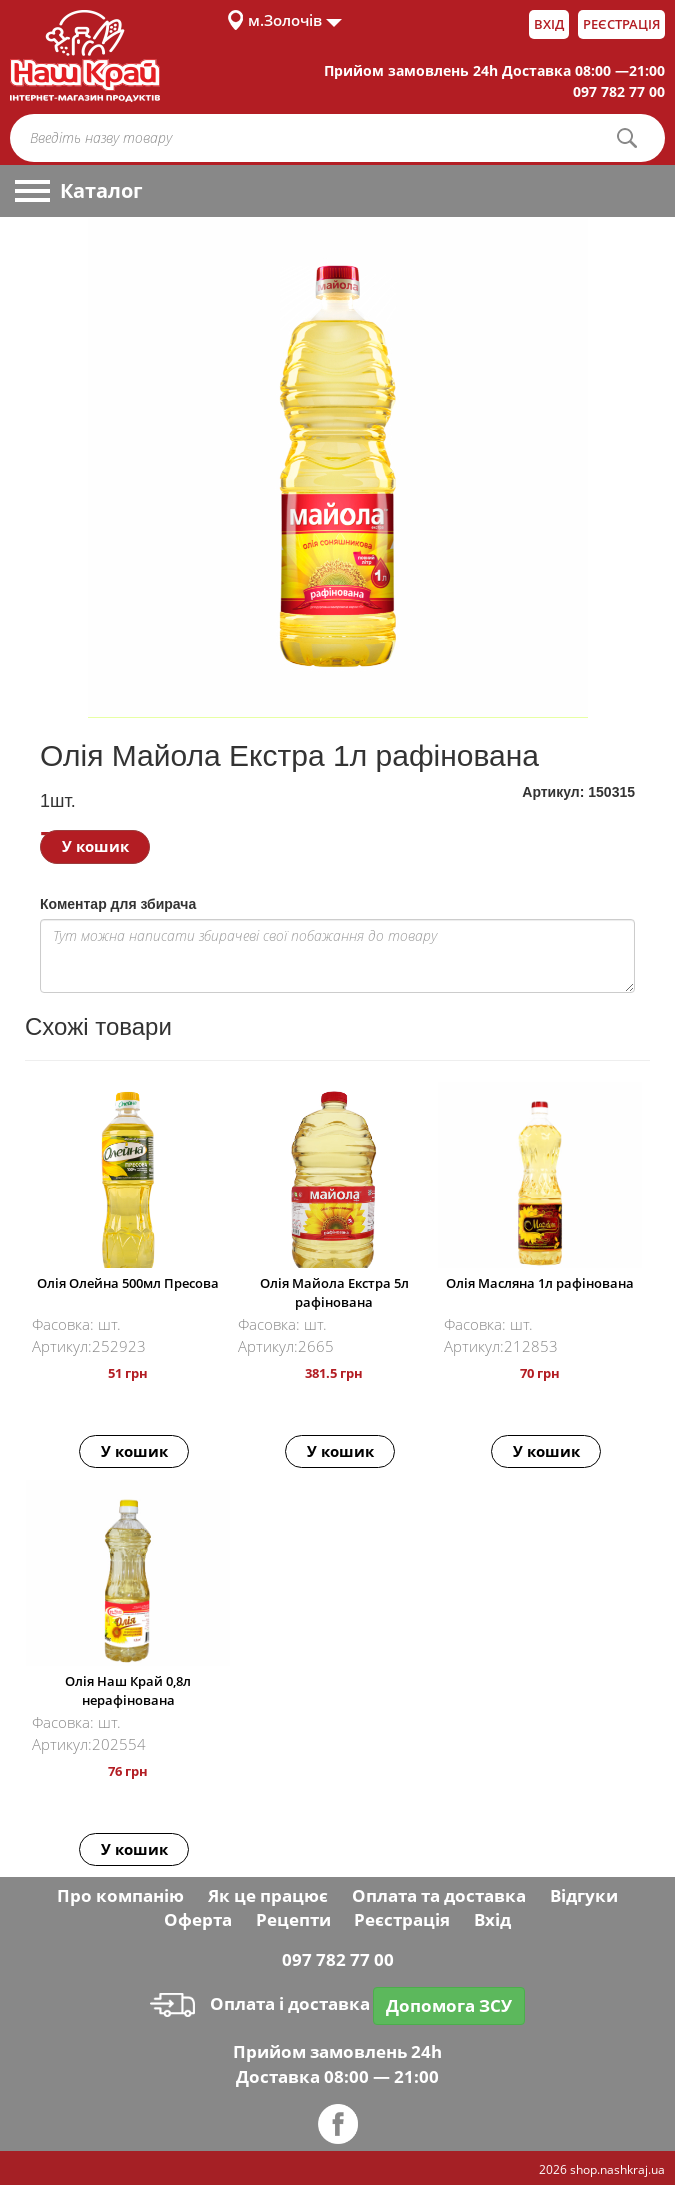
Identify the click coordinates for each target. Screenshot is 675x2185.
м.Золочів (285, 20)
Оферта (198, 1919)
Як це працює (268, 1895)
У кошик (95, 846)
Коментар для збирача (118, 904)
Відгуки (584, 1895)
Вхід (549, 24)
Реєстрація (621, 24)
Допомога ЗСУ (449, 2005)
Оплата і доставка (260, 2003)
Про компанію (120, 1895)
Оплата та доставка (439, 1895)
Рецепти (293, 1919)
